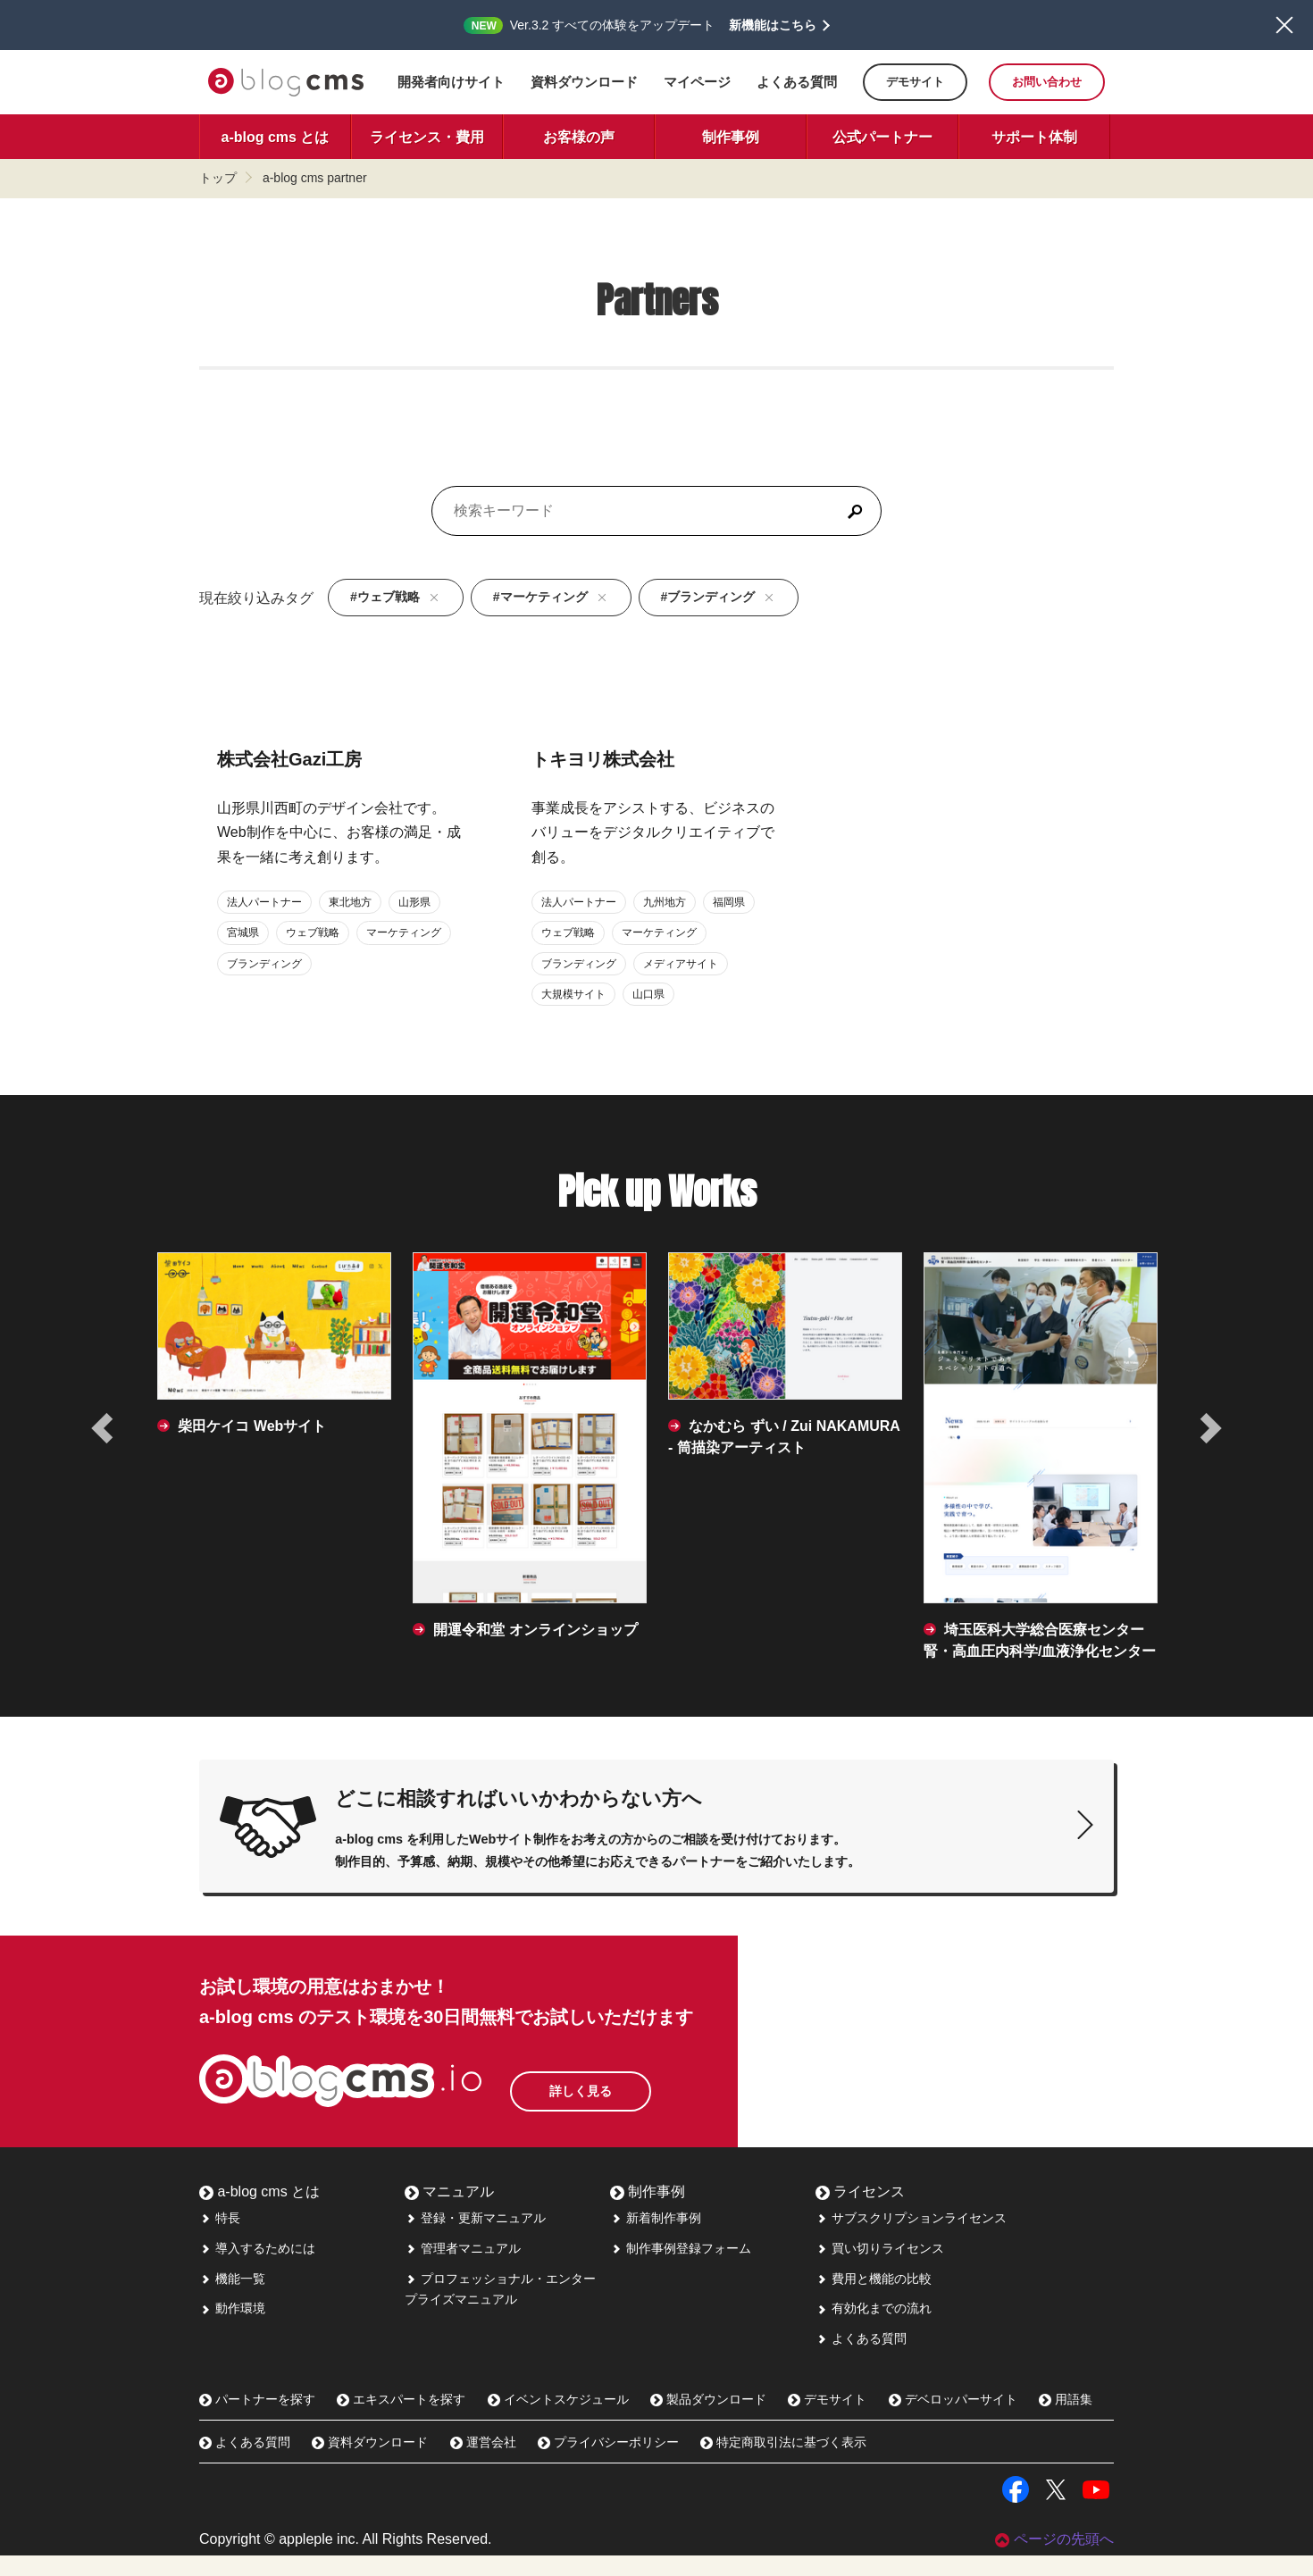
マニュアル (449, 2211)
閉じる (1284, 25)
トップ (218, 178)
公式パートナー (882, 137)
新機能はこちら (772, 25)
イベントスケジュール (558, 2419)
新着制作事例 (655, 2237)
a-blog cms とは (276, 137)
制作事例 (730, 137)
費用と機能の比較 (873, 2298)
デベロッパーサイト (953, 2419)
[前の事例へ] (103, 1428)
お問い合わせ (1047, 81)
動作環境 (232, 2328)
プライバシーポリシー (608, 2462)
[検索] (855, 511)
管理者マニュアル (463, 2268)
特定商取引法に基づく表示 (783, 2462)
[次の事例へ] (1209, 1428)
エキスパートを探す (401, 2419)
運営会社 (483, 2462)
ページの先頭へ (1054, 2559)
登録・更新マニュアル (475, 2237)
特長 (219, 2237)
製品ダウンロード (708, 2419)
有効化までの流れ (873, 2328)
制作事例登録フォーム (680, 2268)
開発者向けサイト (451, 81)
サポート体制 (1034, 137)
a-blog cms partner (315, 178)
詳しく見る (619, 2103)
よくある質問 (797, 81)
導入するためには (257, 2268)
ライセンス (860, 2211)
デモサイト (915, 81)
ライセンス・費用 (427, 137)
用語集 (1065, 2419)
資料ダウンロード (584, 81)
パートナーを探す (257, 2419)
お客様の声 (579, 137)
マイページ (697, 81)
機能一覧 (232, 2298)
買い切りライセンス (879, 2268)
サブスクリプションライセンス (911, 2237)
